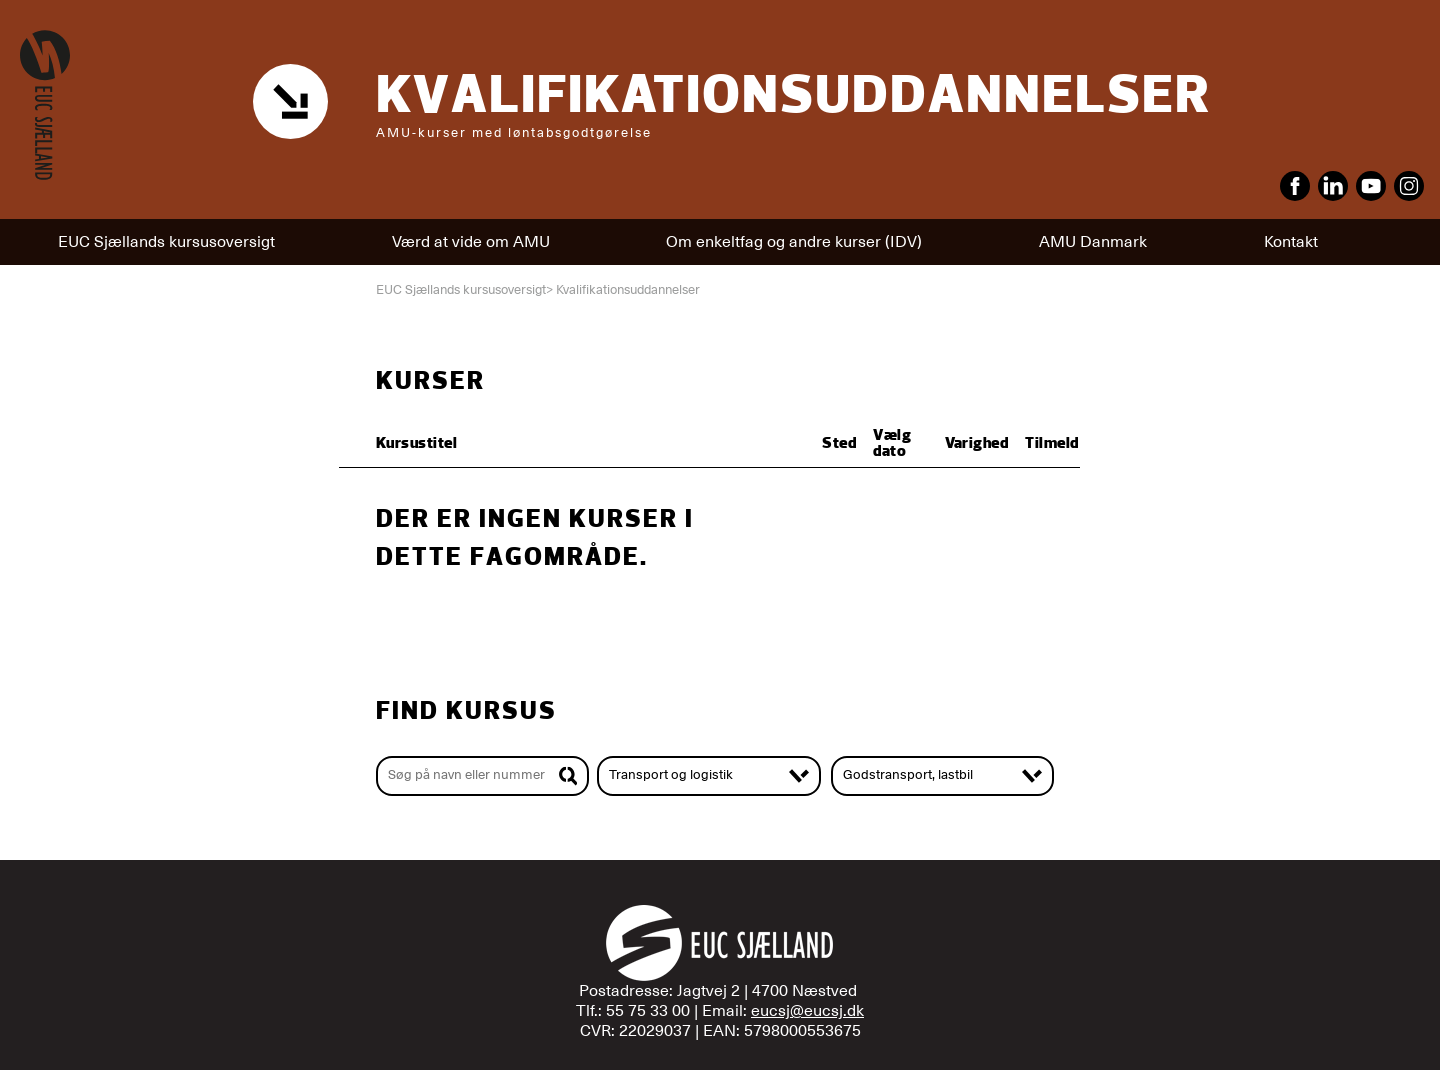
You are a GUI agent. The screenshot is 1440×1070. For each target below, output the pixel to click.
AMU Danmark (1093, 242)
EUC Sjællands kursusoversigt (166, 242)
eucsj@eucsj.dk (807, 1011)
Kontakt (1291, 242)
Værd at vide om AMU (471, 242)
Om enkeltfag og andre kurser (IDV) (794, 242)
